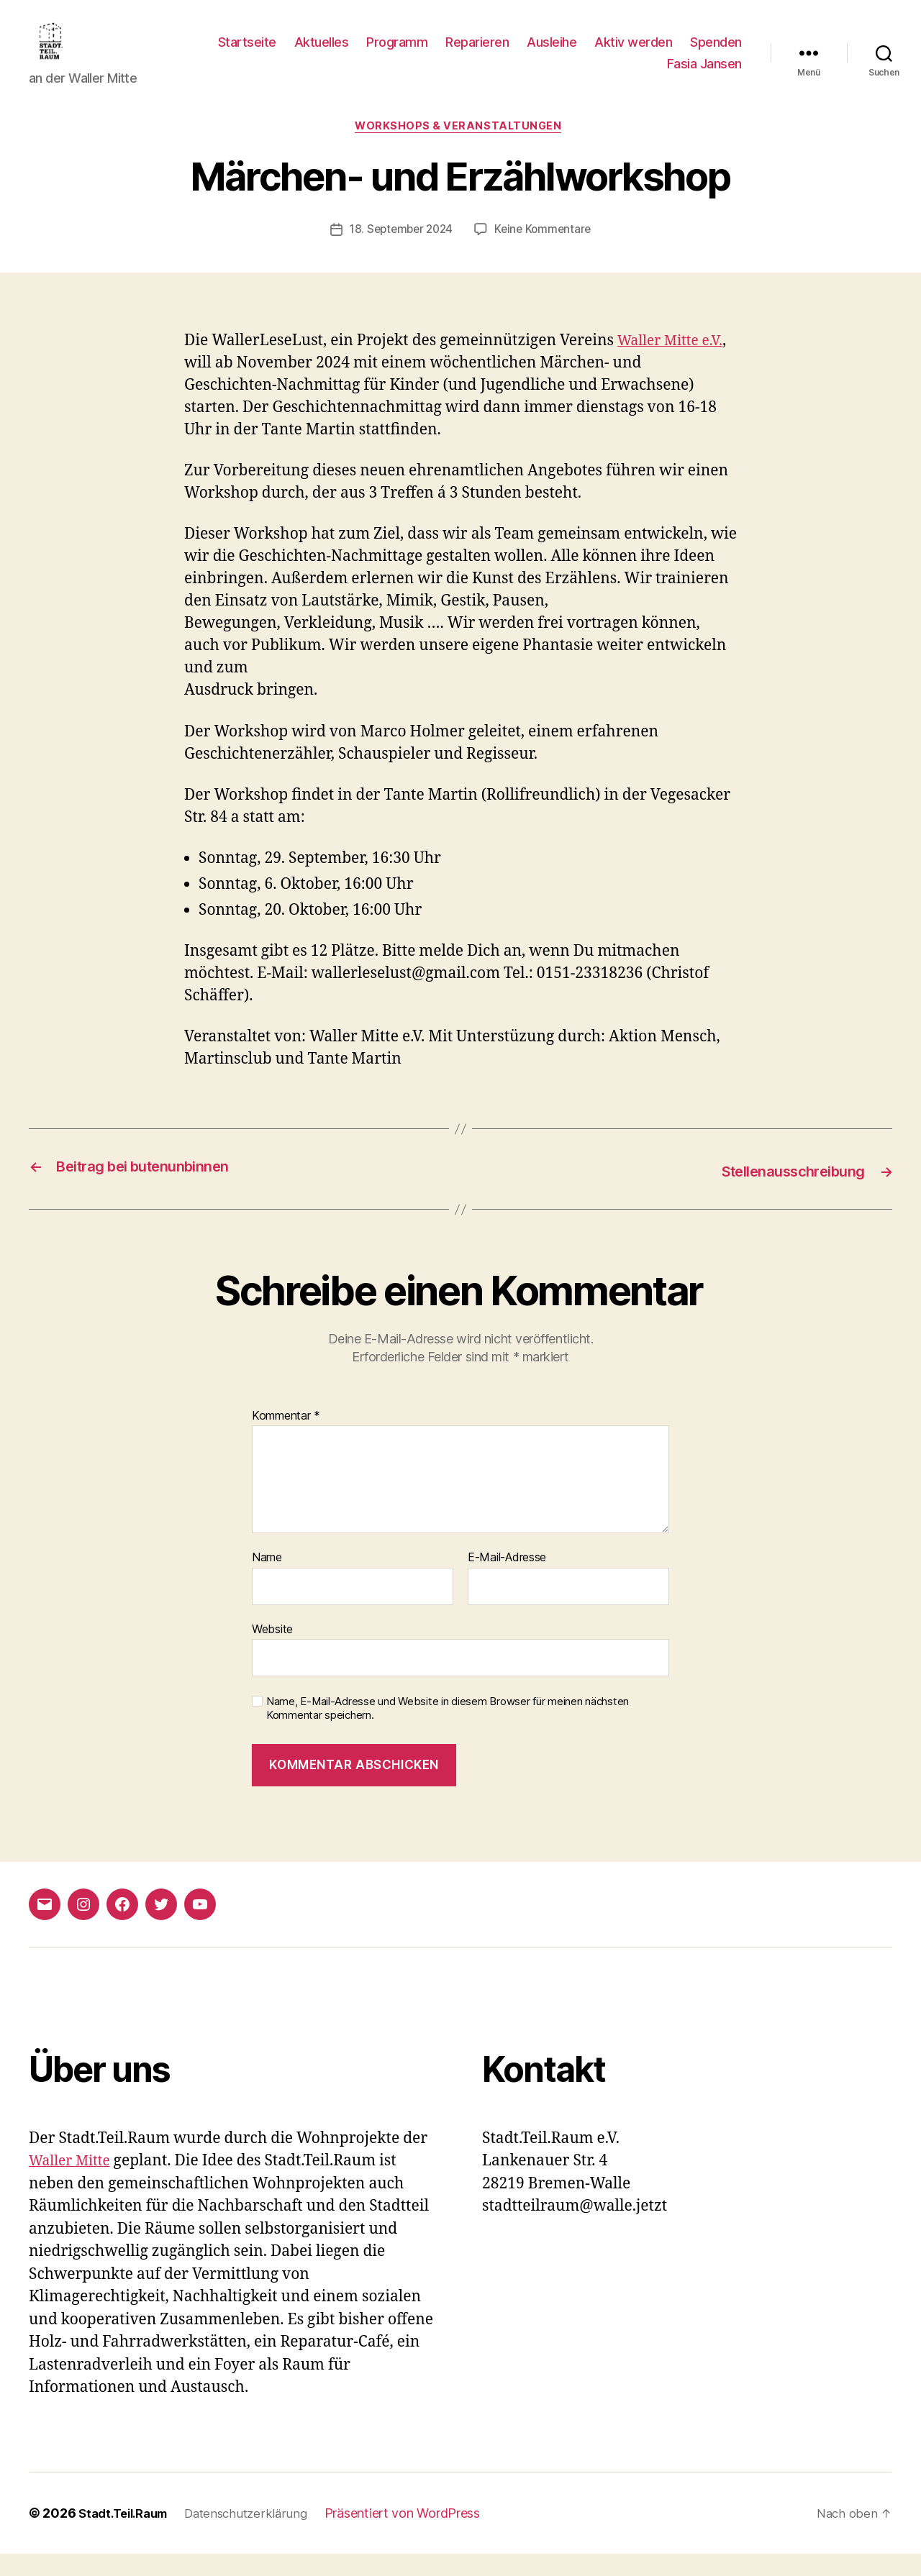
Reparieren (547, 52)
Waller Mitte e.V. (674, 364)
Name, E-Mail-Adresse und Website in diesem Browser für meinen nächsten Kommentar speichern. (447, 1731)
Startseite (316, 52)
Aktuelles (390, 52)
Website (272, 1651)
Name (267, 1580)
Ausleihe (621, 52)
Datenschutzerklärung (259, 2535)
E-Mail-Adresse (507, 1580)
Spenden (623, 74)
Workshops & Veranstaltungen (460, 149)
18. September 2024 (399, 253)
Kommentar (286, 1438)
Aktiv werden (703, 52)
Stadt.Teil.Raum (128, 2535)
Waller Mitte (73, 2183)
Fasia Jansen (704, 74)
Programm (466, 52)
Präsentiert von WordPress (418, 2535)
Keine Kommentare (546, 253)
